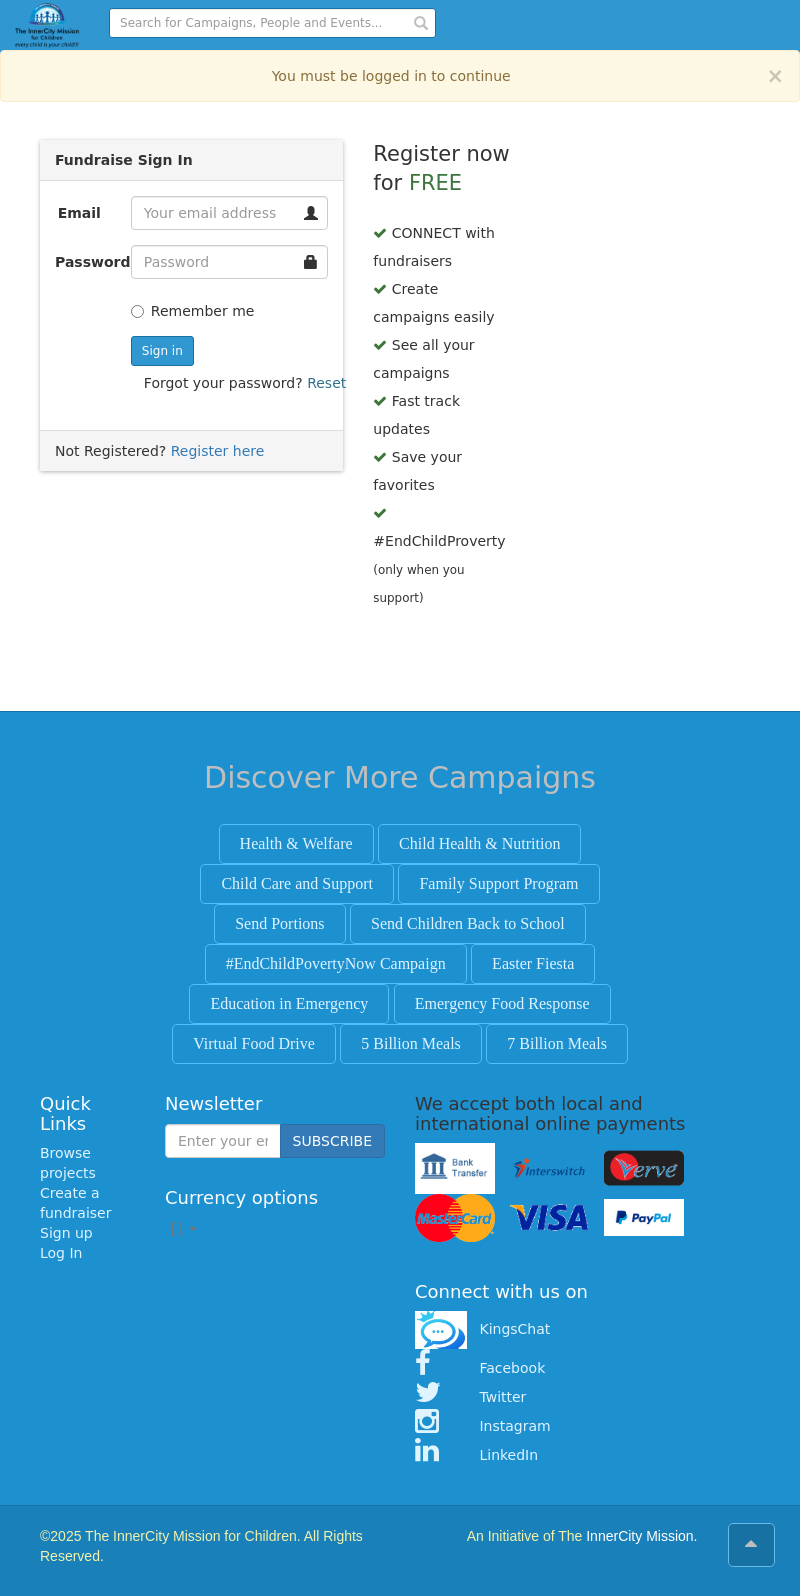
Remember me (193, 311)
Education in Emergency (289, 1003)
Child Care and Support (297, 883)
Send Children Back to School (468, 923)
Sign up (66, 1233)
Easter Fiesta (533, 963)
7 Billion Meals (557, 1043)
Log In (61, 1253)
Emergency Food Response (502, 1003)
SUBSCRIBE (332, 1141)
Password (85, 262)
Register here (218, 451)
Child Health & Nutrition (479, 843)
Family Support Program (498, 883)
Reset (326, 383)
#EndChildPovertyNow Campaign (336, 963)
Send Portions (279, 923)
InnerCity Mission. (641, 1536)
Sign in (162, 351)
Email (79, 213)
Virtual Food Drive (254, 1043)
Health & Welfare (296, 843)
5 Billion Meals (411, 1043)
